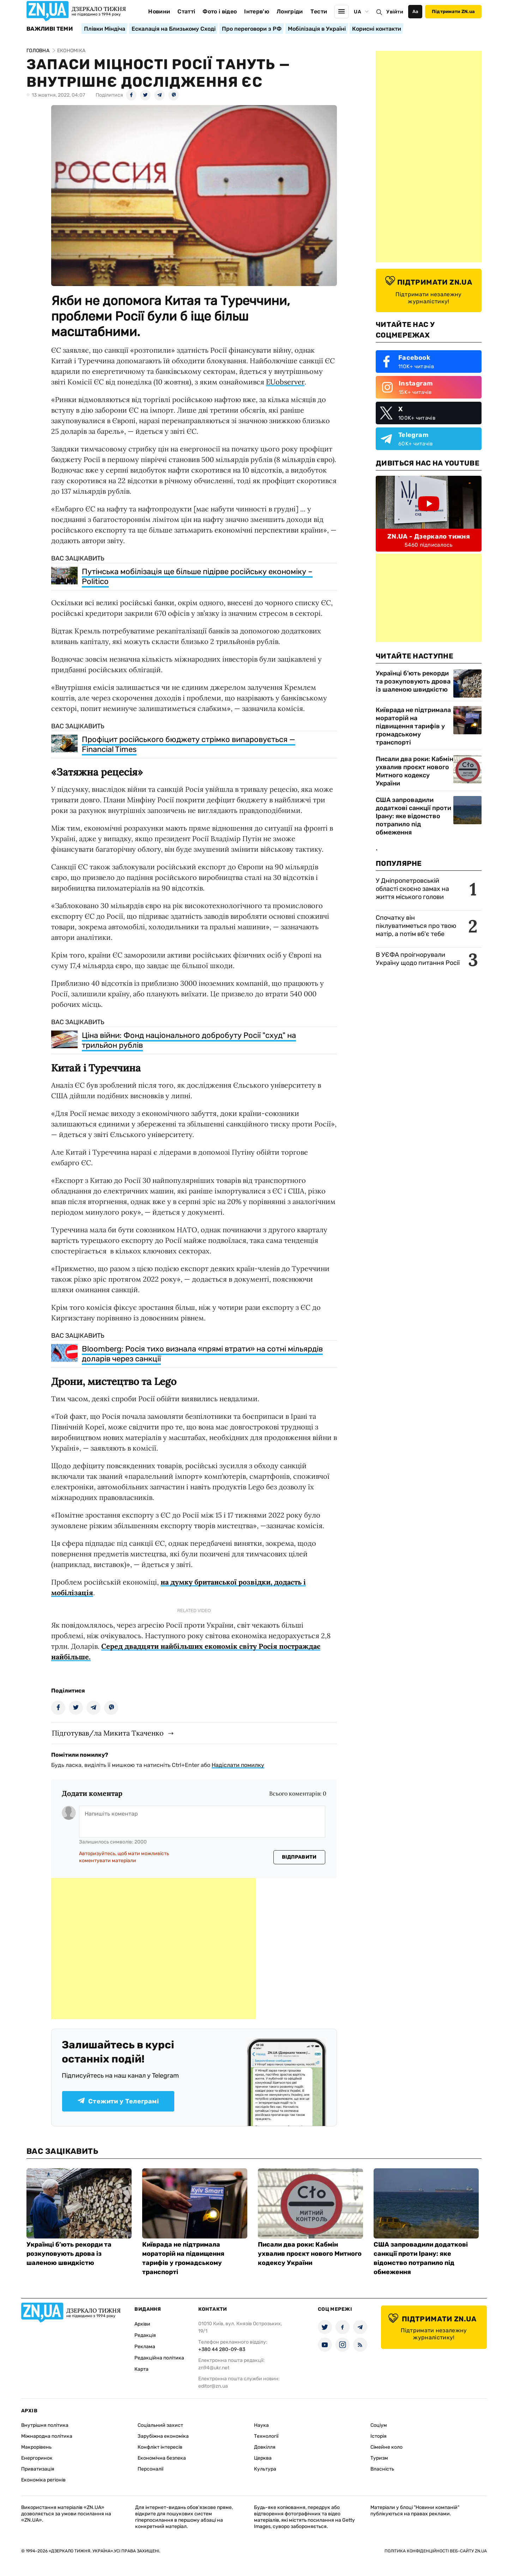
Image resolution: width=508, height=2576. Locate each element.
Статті (186, 11)
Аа (415, 11)
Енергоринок (37, 2458)
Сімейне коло (386, 2447)
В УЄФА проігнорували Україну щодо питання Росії (418, 959)
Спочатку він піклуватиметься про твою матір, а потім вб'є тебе (416, 926)
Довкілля (265, 2447)
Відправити (299, 1857)
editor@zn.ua (213, 2386)
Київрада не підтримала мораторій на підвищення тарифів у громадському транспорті (413, 726)
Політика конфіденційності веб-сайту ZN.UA (436, 2550)
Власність (382, 2469)
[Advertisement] (153, 1948)
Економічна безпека (162, 2458)
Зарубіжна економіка (163, 2436)
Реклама (144, 2347)
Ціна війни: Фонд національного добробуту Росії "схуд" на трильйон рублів (189, 1040)
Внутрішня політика (44, 2425)
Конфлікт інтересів (160, 2447)
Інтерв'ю (256, 11)
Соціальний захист (160, 2425)
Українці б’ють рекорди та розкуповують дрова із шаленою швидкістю (413, 681)
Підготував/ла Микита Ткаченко (108, 1733)
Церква (263, 2458)
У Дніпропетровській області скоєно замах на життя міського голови (412, 889)
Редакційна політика (159, 2358)
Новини (159, 11)
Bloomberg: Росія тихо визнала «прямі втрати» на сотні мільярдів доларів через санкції (202, 1353)
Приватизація (37, 2469)
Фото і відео (219, 11)
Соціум (378, 2425)
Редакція (145, 2335)
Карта (141, 2369)
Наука (261, 2425)
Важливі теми (49, 29)
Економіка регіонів (43, 2480)
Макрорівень (36, 2447)
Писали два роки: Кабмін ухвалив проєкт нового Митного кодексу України (414, 771)
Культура (265, 2469)
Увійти (394, 12)
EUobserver (285, 381)
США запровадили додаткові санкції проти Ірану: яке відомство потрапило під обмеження (413, 816)
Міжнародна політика (46, 2436)
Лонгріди (290, 11)
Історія (378, 2436)
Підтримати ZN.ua (453, 11)
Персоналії (150, 2469)
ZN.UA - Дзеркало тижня (428, 536)
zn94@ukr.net (213, 2368)
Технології (266, 2436)
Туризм (379, 2458)
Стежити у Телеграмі (118, 2101)
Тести (318, 11)
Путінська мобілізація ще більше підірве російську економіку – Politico (197, 576)
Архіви (142, 2324)
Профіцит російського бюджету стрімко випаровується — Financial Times (188, 744)
